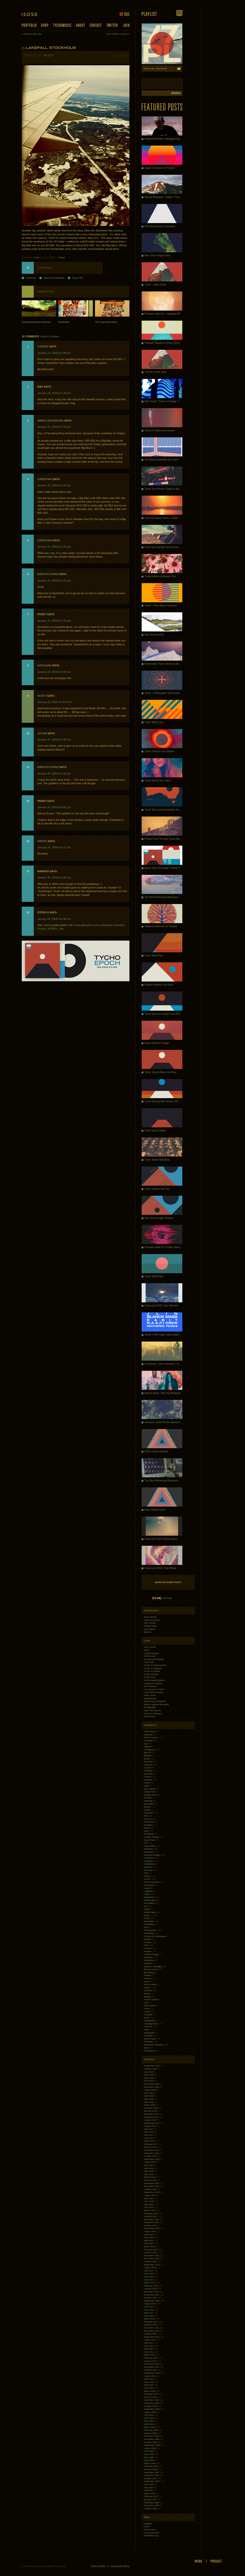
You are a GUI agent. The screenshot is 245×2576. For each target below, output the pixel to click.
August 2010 (150, 2376)
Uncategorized (151, 2023)
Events (147, 1807)
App (146, 1744)
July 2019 (148, 2072)
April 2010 (149, 2388)
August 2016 (150, 2162)
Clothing (148, 1771)
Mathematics (150, 1900)
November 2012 (151, 2295)
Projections (149, 1960)
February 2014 (151, 2249)
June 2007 (149, 2484)
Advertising (149, 1731)
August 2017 (150, 2126)
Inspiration (149, 1858)
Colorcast (148, 1774)
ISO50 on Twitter (152, 1671)
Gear (146, 1831)
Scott (49, 55)
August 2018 (150, 2090)
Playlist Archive (162, 69)
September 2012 (152, 2301)
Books (147, 1759)
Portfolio (29, 25)
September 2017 (152, 2123)
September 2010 (152, 2373)
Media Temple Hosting (162, 1598)
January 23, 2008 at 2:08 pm (54, 352)
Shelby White (150, 1626)
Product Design (151, 1954)
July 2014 (148, 2234)
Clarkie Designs (151, 1653)
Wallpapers (149, 2033)
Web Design (150, 2039)
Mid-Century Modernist (155, 1701)
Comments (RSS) (120, 2566)
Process (148, 1948)
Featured (148, 1813)
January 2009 (150, 2433)
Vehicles (148, 2026)
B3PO (147, 1650)
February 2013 (151, 2286)
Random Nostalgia (153, 1966)
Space (147, 1993)
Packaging (149, 1924)
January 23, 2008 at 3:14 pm (54, 426)
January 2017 (150, 2147)
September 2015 (152, 2192)
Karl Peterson (150, 1686)
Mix (145, 1906)
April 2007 (149, 2490)
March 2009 (150, 2427)
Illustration (149, 1852)
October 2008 (150, 2442)
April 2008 (149, 2460)
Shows (147, 1987)
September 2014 (152, 2228)
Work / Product (209, 2561)
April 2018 (149, 2102)
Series (147, 1981)
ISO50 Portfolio (151, 1674)
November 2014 (151, 2222)
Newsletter (149, 1921)
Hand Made (149, 1846)
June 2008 (149, 2454)
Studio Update (151, 1999)
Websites (148, 2041)
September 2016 (152, 2159)
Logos (147, 1894)
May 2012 (149, 2313)
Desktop (148, 1798)
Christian (44, 479)
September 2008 (152, 2445)
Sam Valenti (150, 1629)
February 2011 (151, 2358)
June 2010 (149, 2382)
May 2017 (149, 2135)
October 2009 (150, 2406)
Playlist (162, 13)
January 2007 (150, 2499)
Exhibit (147, 1810)
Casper (42, 346)
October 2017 (150, 2120)
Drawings (148, 1801)
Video (147, 2029)
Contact (95, 25)
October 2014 (150, 2225)
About (80, 25)
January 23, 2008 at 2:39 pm (54, 393)
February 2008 (151, 2466)
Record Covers (151, 1969)
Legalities (148, 1891)
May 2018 (149, 2099)
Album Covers (151, 1737)
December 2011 (151, 2328)
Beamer (148, 1632)
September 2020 (152, 2066)
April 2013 (149, 2280)
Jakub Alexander (152, 1620)
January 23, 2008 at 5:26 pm (54, 580)
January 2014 (150, 2252)
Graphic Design (151, 1837)
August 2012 (150, 2303)
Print (146, 1945)
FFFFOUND (150, 1656)
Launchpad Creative (153, 1692)
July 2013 (148, 2270)
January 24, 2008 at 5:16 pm (54, 773)
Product (147, 1951)
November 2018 (151, 2087)
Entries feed (150, 2529)
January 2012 (150, 2325)
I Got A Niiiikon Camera (116, 34)
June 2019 (149, 2075)
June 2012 (149, 2310)
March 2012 (150, 2319)
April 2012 (149, 2316)
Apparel (147, 1746)
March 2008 (150, 2463)
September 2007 (152, 2481)
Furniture (148, 1825)
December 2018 (151, 2084)
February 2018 (151, 2108)
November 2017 (151, 2117)
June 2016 (149, 2168)
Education (149, 1804)
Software (148, 1990)
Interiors (148, 1867)
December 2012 (151, 2292)
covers (147, 1782)
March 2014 (150, 2246)
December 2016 (151, 2150)
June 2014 (149, 2237)
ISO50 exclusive (152, 1882)
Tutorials (148, 2014)
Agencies (148, 1734)
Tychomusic (150, 1716)
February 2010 (151, 2394)
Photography (150, 1930)
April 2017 (149, 2138)
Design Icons (150, 1795)
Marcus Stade (47, 574)
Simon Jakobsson (50, 420)
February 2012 (151, 2322)
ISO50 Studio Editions (154, 1680)
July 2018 (148, 2093)
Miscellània (149, 1903)
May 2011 (149, 2349)
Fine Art (147, 1819)
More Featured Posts (168, 1582)
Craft (146, 1786)
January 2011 (150, 2361)
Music (147, 1915)
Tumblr (147, 2012)
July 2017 (148, 2129)
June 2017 (149, 2132)
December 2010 (151, 2364)
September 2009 (152, 2409)
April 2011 (149, 2352)
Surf (146, 2002)
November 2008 (151, 2439)
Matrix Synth (150, 1695)
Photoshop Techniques (155, 1936)
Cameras (148, 1765)
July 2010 (148, 2379)
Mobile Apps (150, 1912)
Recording (149, 1972)
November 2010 (151, 2367)
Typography (149, 2020)
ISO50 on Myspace (153, 1668)
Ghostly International (154, 1659)
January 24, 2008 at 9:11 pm (54, 847)
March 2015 (150, 2210)
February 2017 (151, 2144)
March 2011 (150, 2355)
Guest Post (149, 1840)
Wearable (148, 2035)
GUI (146, 1843)
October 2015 (150, 2189)
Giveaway (149, 1834)
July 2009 (148, 2415)
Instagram (149, 1861)
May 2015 (149, 2204)
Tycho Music (62, 25)
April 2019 (149, 2081)
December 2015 (151, 2183)
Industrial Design (152, 1855)
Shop (44, 25)
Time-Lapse (149, 2005)
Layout (147, 1888)
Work (146, 2048)
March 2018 (150, 2105)
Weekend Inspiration (154, 2045)
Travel (61, 257)
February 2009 (151, 2430)
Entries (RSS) (98, 2566)
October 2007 (150, 2478)
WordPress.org (151, 2535)
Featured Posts (162, 106)
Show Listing (150, 1984)
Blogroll (147, 1755)
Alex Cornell (150, 1623)
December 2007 (151, 2472)
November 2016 (151, 2153)
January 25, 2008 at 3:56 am (54, 877)
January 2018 (150, 2111)
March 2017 (150, 2141)
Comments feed (151, 2533)
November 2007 (151, 2475)
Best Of (147, 1752)
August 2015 (150, 2195)
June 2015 (149, 2201)
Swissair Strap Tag (32, 34)
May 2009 (149, 2421)
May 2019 (149, 2078)
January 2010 (150, 2397)
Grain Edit (149, 1662)
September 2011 (152, 2337)
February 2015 (151, 2213)
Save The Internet (152, 1710)
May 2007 (149, 2487)
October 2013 (150, 2261)
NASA (147, 1918)
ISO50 (147, 1879)
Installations (150, 1864)
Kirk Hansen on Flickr (154, 1689)
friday (42, 841)
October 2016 (150, 2156)
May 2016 (149, 2171)
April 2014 (149, 2243)
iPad (146, 1873)
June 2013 (149, 2273)
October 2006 (150, 2508)
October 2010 (150, 2370)
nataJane (44, 665)
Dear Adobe (150, 1789)
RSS (124, 14)
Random (148, 1963)
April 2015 (149, 2207)
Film (146, 1816)
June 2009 (149, 2418)
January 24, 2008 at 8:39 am (54, 739)
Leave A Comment (49, 336)
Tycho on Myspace (153, 1713)
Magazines (149, 1897)
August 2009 (150, 2412)
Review (147, 1975)
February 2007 (151, 2496)
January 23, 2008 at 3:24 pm (54, 546)
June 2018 (149, 2096)
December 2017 (151, 2114)
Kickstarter (149, 1885)
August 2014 (150, 2231)
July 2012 (148, 2307)
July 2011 (148, 2343)
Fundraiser (149, 1822)
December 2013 (151, 2255)
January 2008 (150, 2469)
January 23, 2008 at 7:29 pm (54, 620)
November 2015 (151, 2186)
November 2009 (151, 2403)
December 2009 (151, 2400)
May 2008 (149, 2457)
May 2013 (149, 2276)
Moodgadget (150, 1707)
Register (148, 2523)
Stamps (147, 1996)
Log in (147, 2526)
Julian (42, 733)
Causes (147, 1767)
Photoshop (149, 1933)
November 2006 (151, 2505)
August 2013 (150, 2267)
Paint (146, 1927)
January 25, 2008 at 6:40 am (54, 918)
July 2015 (148, 2198)
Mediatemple (150, 1698)
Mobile (147, 1909)
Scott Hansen (150, 1617)
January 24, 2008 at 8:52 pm (54, 807)
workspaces (150, 2051)
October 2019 (150, 2069)
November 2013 (151, 2258)
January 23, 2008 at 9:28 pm (54, 671)
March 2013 (150, 2282)
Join (126, 25)
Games (147, 1828)
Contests (148, 1780)
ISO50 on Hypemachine (155, 1665)
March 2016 (150, 2177)
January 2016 (150, 2180)
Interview (148, 1870)
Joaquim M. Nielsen (153, 1683)
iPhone (147, 1876)
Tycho (147, 2018)
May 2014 (149, 2240)
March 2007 (150, 2493)
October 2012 (150, 2297)
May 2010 (149, 2385)
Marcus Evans (47, 767)
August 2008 (150, 2448)
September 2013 (152, 2265)
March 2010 (150, 2391)
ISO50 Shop (150, 1677)
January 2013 (150, 2288)
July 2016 (148, 2165)
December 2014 (151, 2219)
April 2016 (149, 2174)
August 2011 (150, 2340)
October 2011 (150, 2334)
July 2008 (148, 2451)
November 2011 (151, 2331)
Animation (149, 1740)
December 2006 (151, 2502)
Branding (148, 1761)
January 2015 (150, 2216)
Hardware (148, 1849)
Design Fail (149, 1792)
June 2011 (149, 2346)
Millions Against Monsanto (156, 1704)
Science (148, 1978)
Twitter (111, 25)
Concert (148, 1777)
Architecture (150, 1749)
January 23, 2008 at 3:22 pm (54, 485)
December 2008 (151, 2436)
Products (148, 1957)
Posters (147, 1942)
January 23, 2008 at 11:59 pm (54, 702)
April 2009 (149, 2424)
